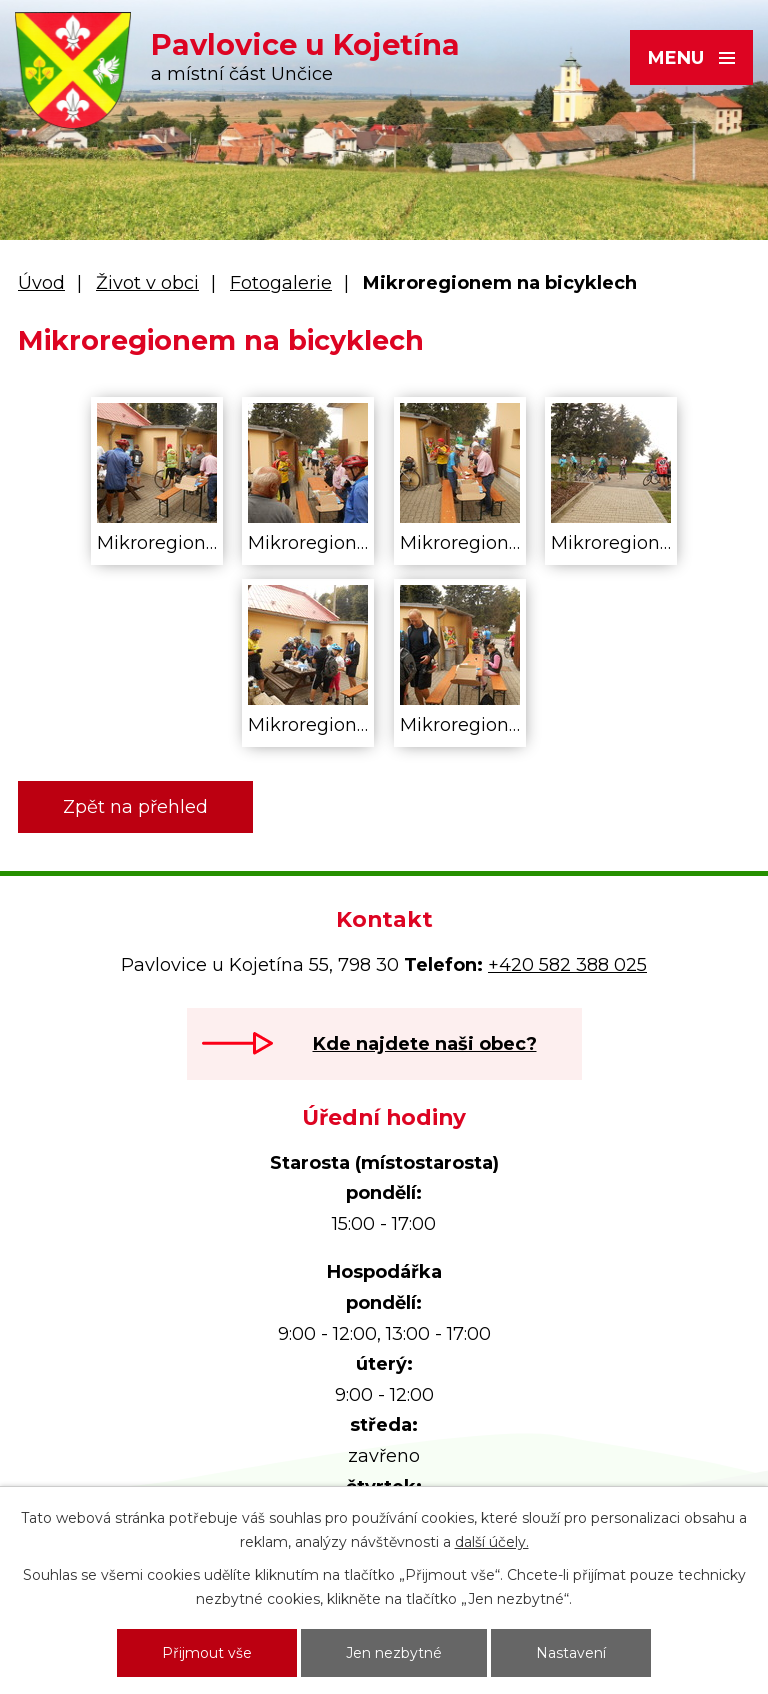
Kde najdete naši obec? (425, 1044)
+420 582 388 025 (567, 965)
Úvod (41, 283)
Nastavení (571, 1653)
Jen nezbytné (394, 1653)
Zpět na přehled (135, 807)
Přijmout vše (207, 1653)
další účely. (492, 1542)
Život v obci (147, 283)
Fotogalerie (281, 283)
